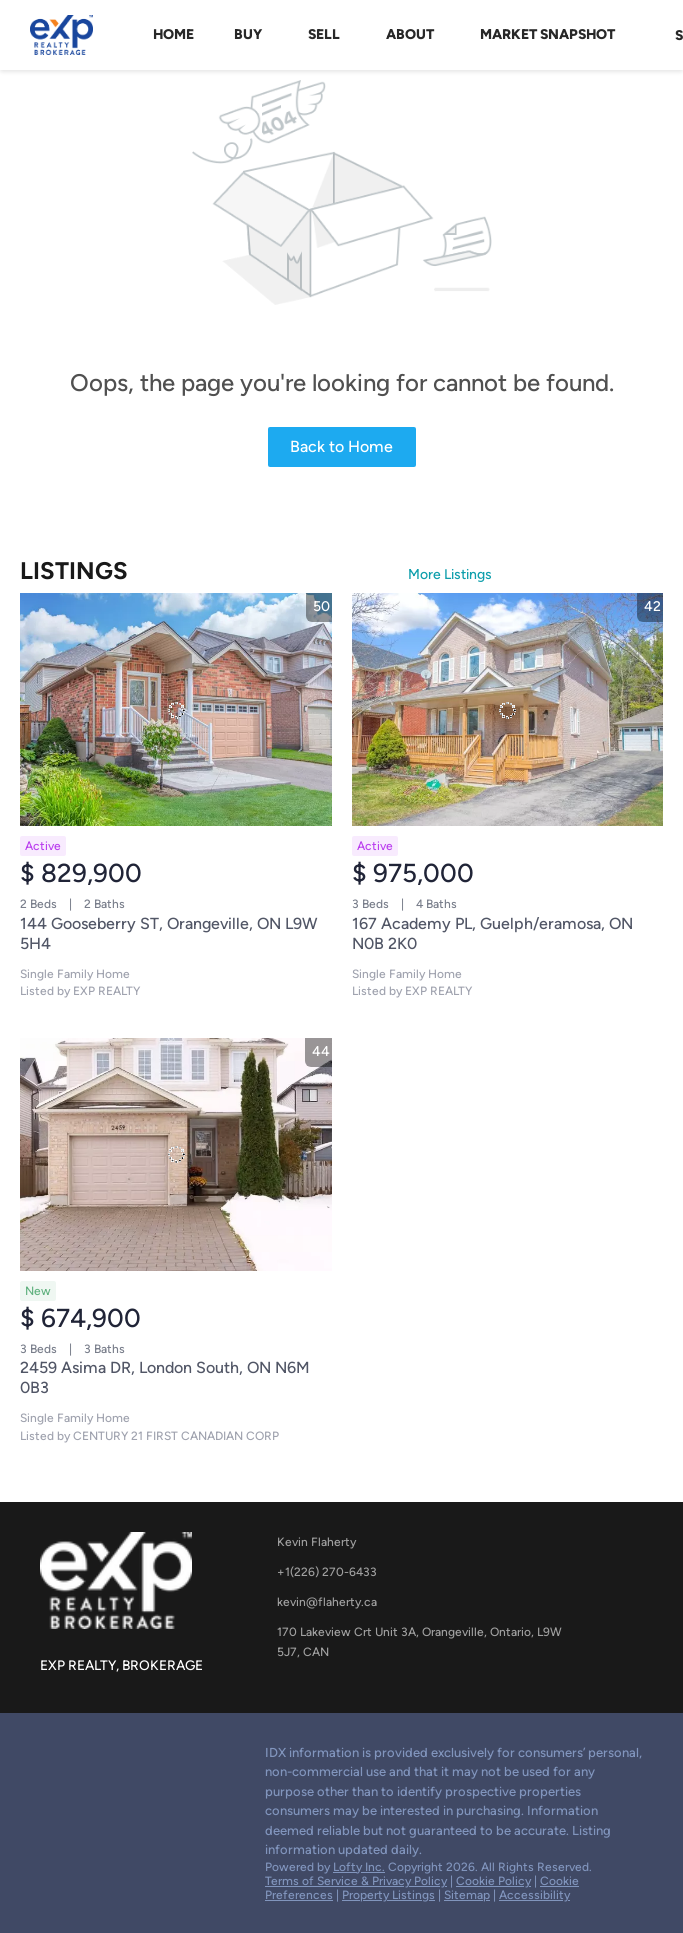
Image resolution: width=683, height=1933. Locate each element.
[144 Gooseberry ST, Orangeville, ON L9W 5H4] (176, 710)
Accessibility (534, 1895)
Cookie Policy (493, 1881)
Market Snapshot (547, 34)
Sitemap (467, 1895)
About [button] (410, 34)
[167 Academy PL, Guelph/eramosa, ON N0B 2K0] (508, 710)
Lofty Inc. (359, 1867)
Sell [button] (324, 34)
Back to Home (341, 446)
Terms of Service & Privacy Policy (356, 1881)
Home (173, 34)
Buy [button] (248, 34)
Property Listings (388, 1895)
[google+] (55, 1758)
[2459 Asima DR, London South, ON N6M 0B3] (176, 1155)
